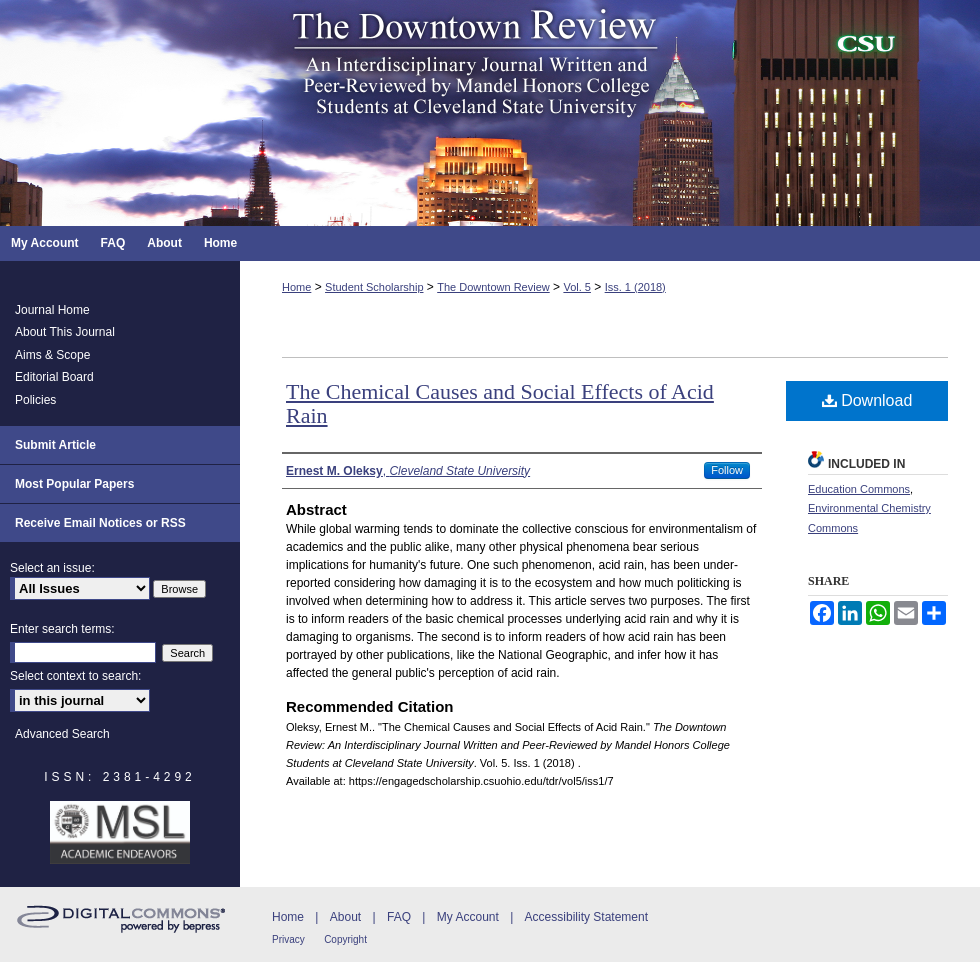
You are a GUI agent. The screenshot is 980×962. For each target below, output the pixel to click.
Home (296, 287)
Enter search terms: (62, 629)
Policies (35, 400)
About (345, 917)
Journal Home (52, 310)
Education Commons (859, 489)
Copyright (345, 939)
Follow (727, 470)
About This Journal (65, 332)
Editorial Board (54, 377)
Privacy (288, 939)
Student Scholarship (374, 287)
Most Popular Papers (74, 484)
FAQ (399, 917)
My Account (468, 917)
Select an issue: (52, 568)
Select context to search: (75, 676)
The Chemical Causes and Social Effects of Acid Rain (500, 403)
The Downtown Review (493, 287)
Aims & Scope (52, 355)
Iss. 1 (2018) (635, 287)
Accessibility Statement (586, 917)
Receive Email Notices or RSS (100, 523)
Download (867, 400)
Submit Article (55, 445)
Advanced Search (62, 734)
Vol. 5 (577, 287)
